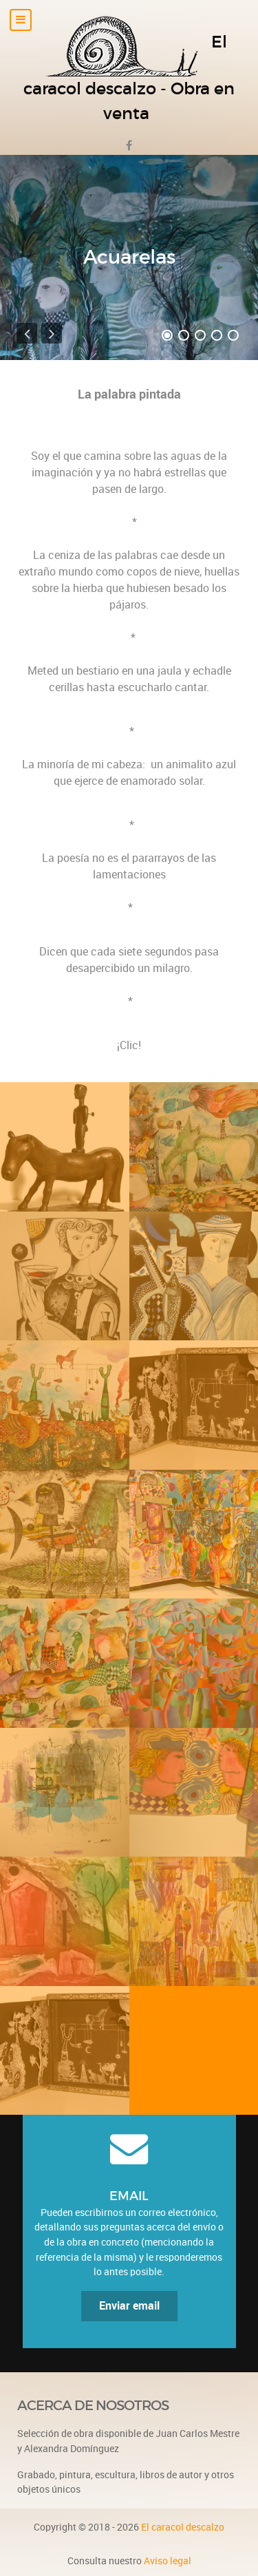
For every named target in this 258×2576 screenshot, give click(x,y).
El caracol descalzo (182, 2527)
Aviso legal (167, 2561)
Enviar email (129, 2305)
